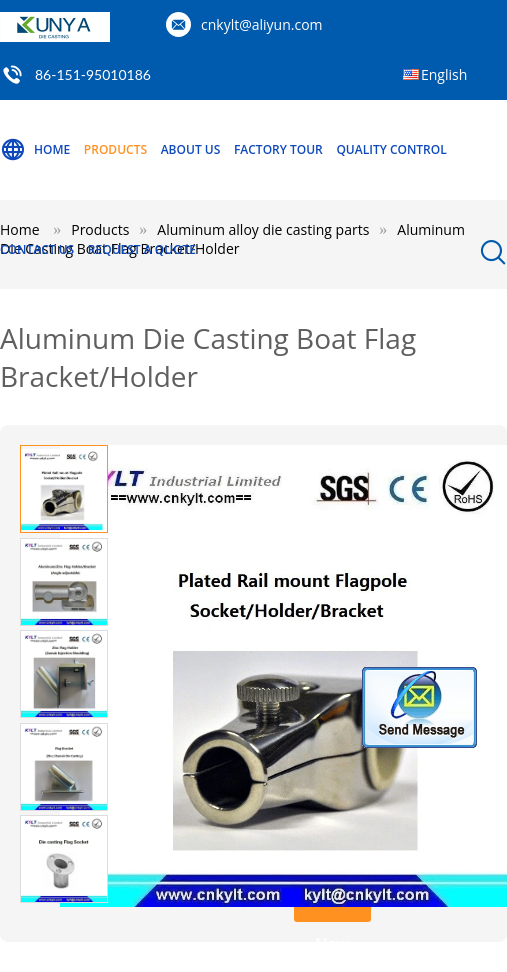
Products (115, 149)
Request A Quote (142, 249)
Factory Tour (278, 149)
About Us (191, 149)
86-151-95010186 (93, 74)
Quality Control (391, 149)
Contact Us (37, 249)
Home (35, 150)
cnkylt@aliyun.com (262, 24)
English (444, 74)
